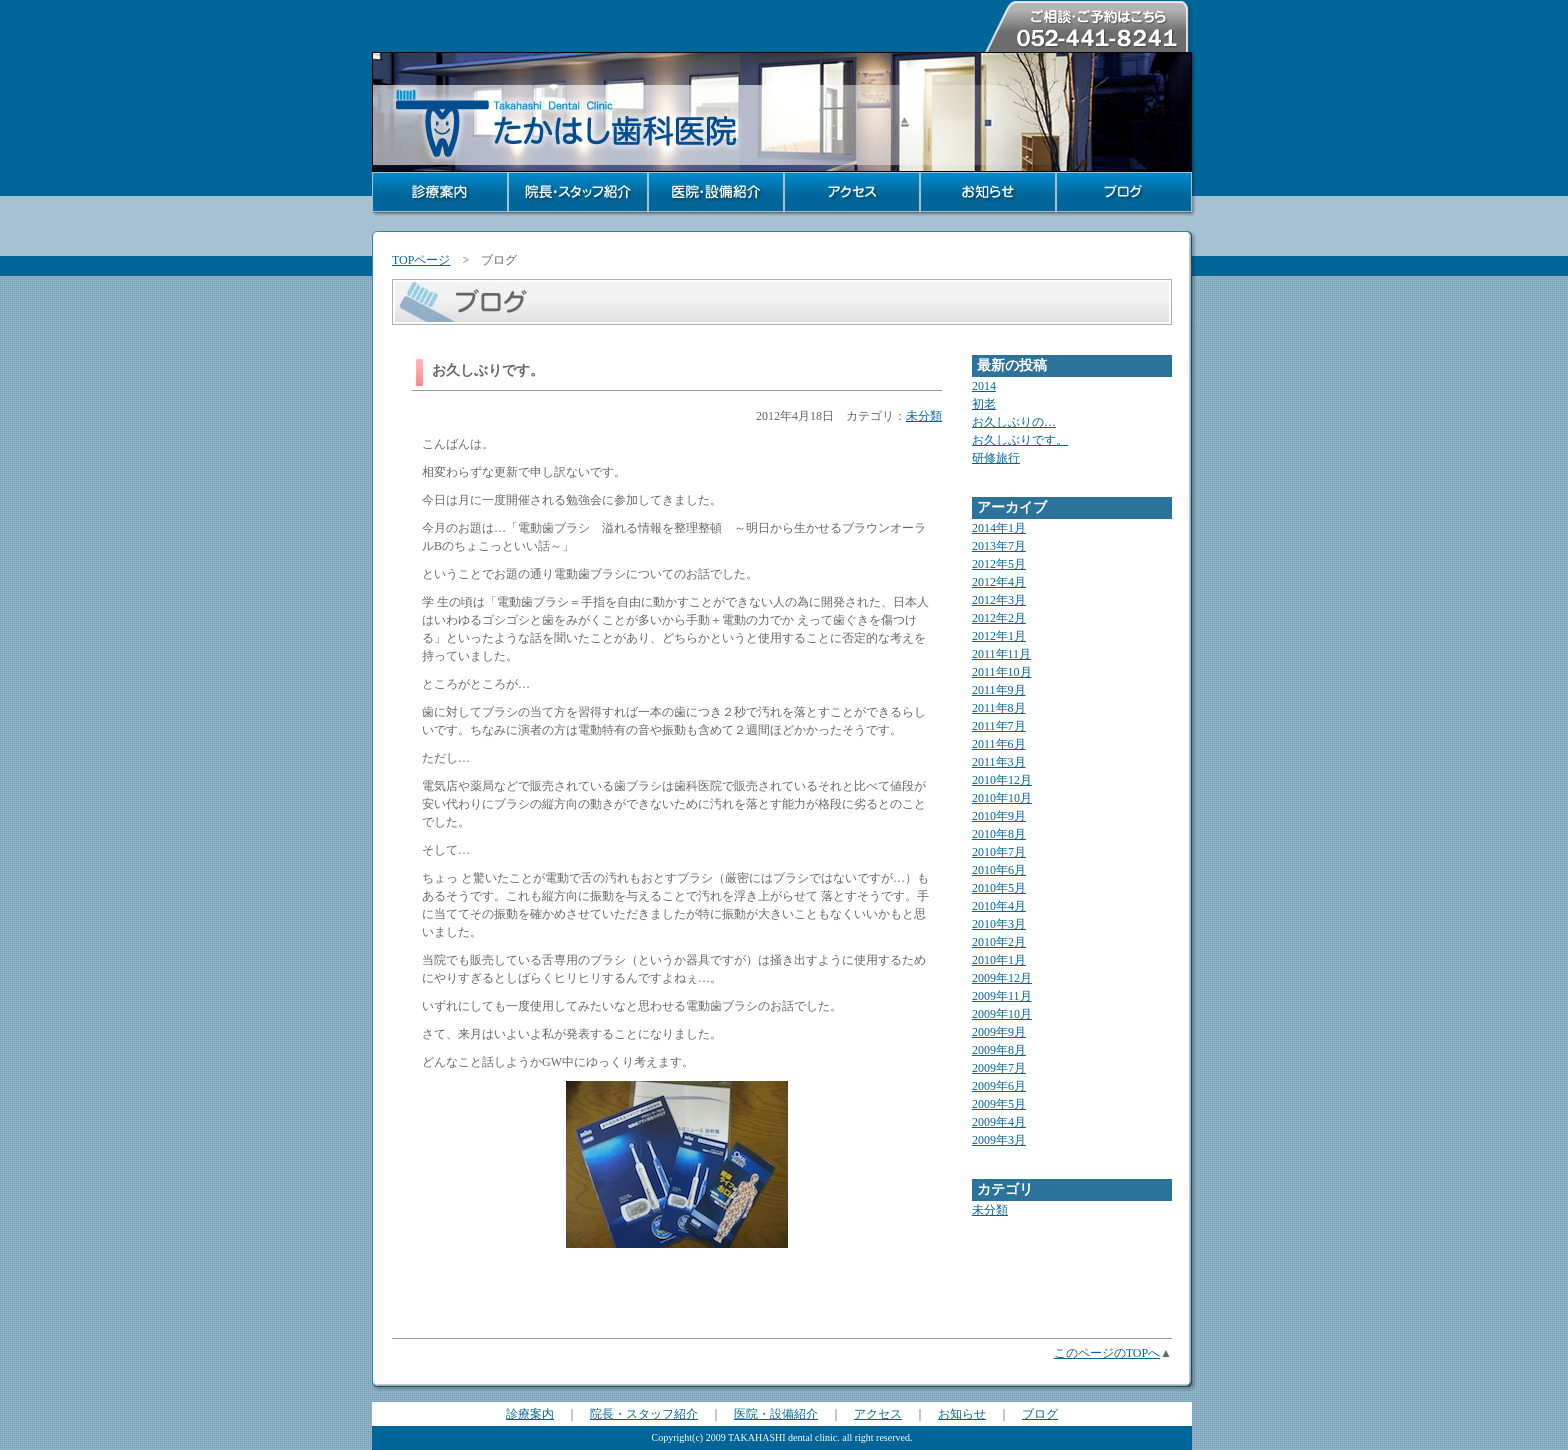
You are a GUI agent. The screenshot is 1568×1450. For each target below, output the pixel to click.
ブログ (1040, 1414)
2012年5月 (999, 564)
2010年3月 (999, 924)
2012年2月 (999, 618)
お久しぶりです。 (1020, 440)
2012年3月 (999, 600)
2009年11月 (1002, 996)
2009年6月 (999, 1086)
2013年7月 (999, 546)
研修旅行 (996, 458)
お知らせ (962, 1414)
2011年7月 (999, 726)
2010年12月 (1002, 780)
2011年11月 (1001, 654)
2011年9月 (999, 690)
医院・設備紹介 (776, 1414)
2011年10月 (1002, 672)
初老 (984, 404)
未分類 (924, 416)
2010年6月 (999, 870)
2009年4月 (999, 1122)
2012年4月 (999, 582)
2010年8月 (999, 834)
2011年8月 (999, 708)
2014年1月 (999, 528)
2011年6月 (999, 744)
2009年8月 (999, 1050)
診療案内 (530, 1414)
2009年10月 (1002, 1014)
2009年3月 (999, 1140)
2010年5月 (999, 888)
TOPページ (421, 260)
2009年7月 (999, 1068)
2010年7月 (999, 852)
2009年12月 (1002, 978)
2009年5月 (999, 1104)
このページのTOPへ (1107, 1353)
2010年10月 (1002, 798)
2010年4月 (999, 906)
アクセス (878, 1414)
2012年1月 (999, 636)
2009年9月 (999, 1032)
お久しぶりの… (1014, 422)
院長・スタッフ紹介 (644, 1414)
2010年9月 (999, 816)
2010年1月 (999, 960)
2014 (984, 386)
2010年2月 (999, 942)
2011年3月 (999, 762)
